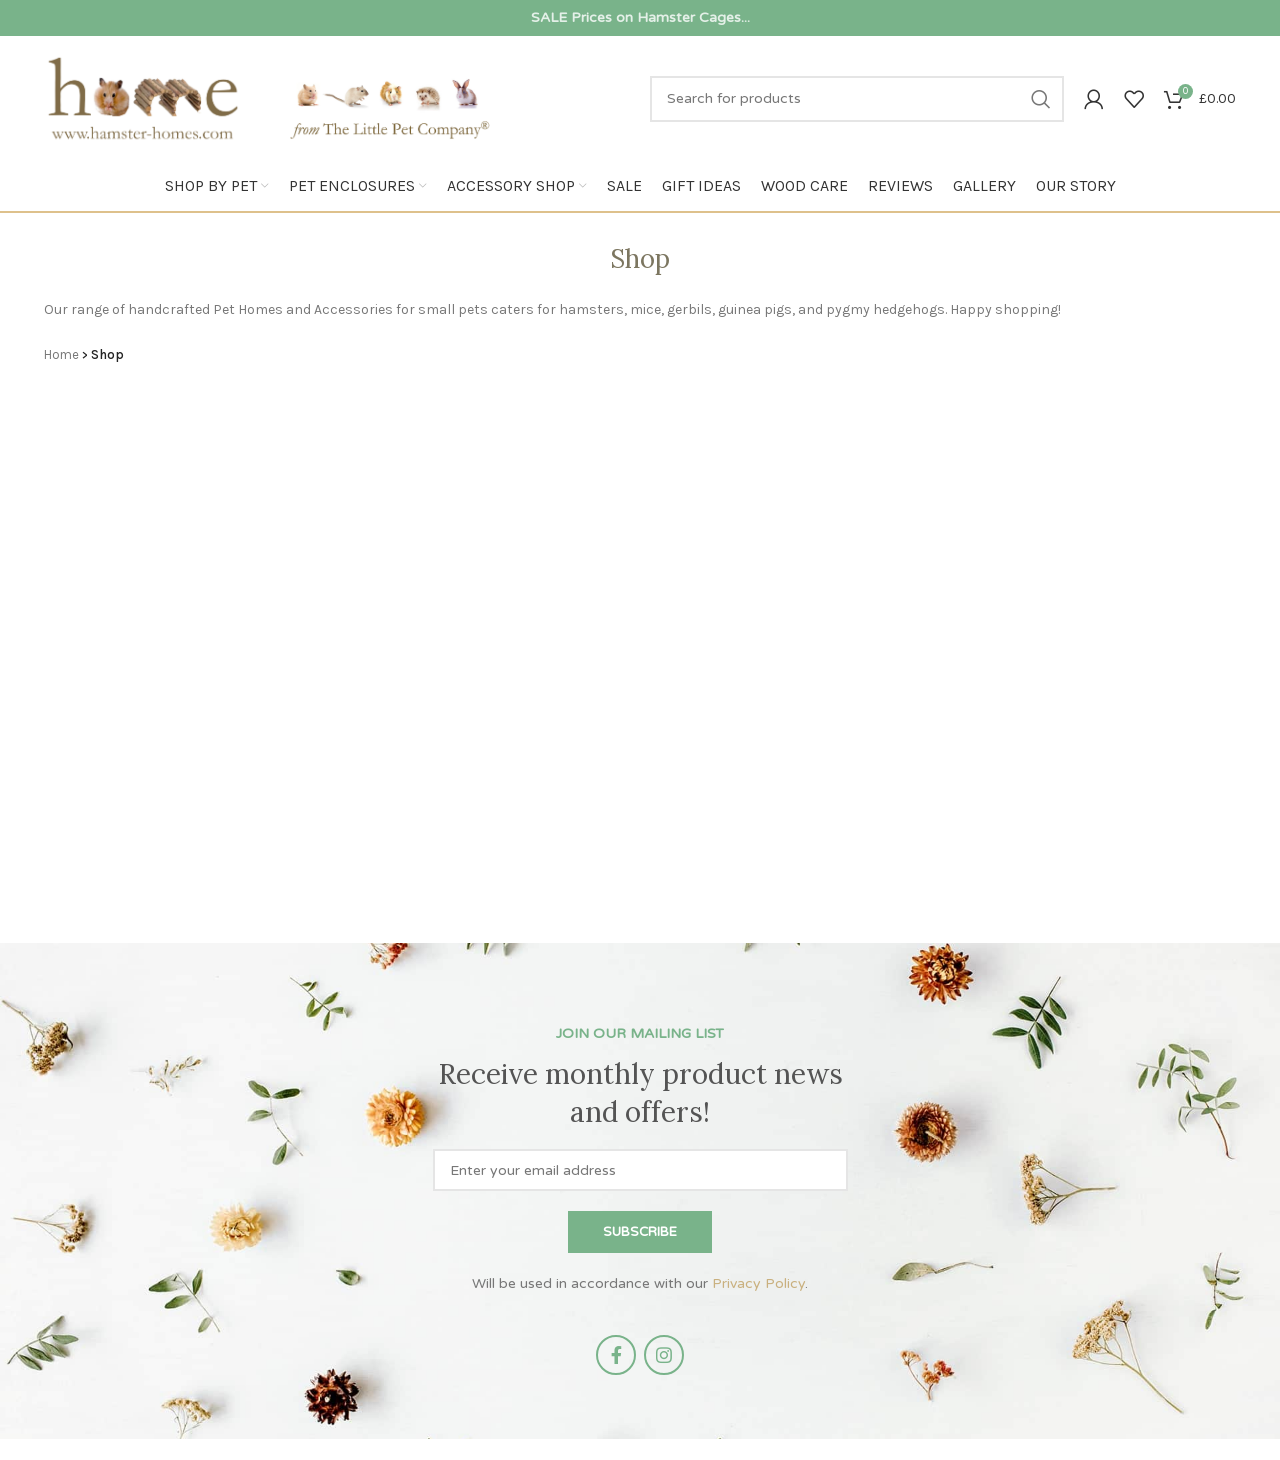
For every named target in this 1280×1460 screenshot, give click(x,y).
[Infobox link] (640, 18)
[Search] (857, 99)
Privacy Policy (758, 1283)
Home (61, 354)
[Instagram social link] (664, 1355)
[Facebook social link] (616, 1355)
